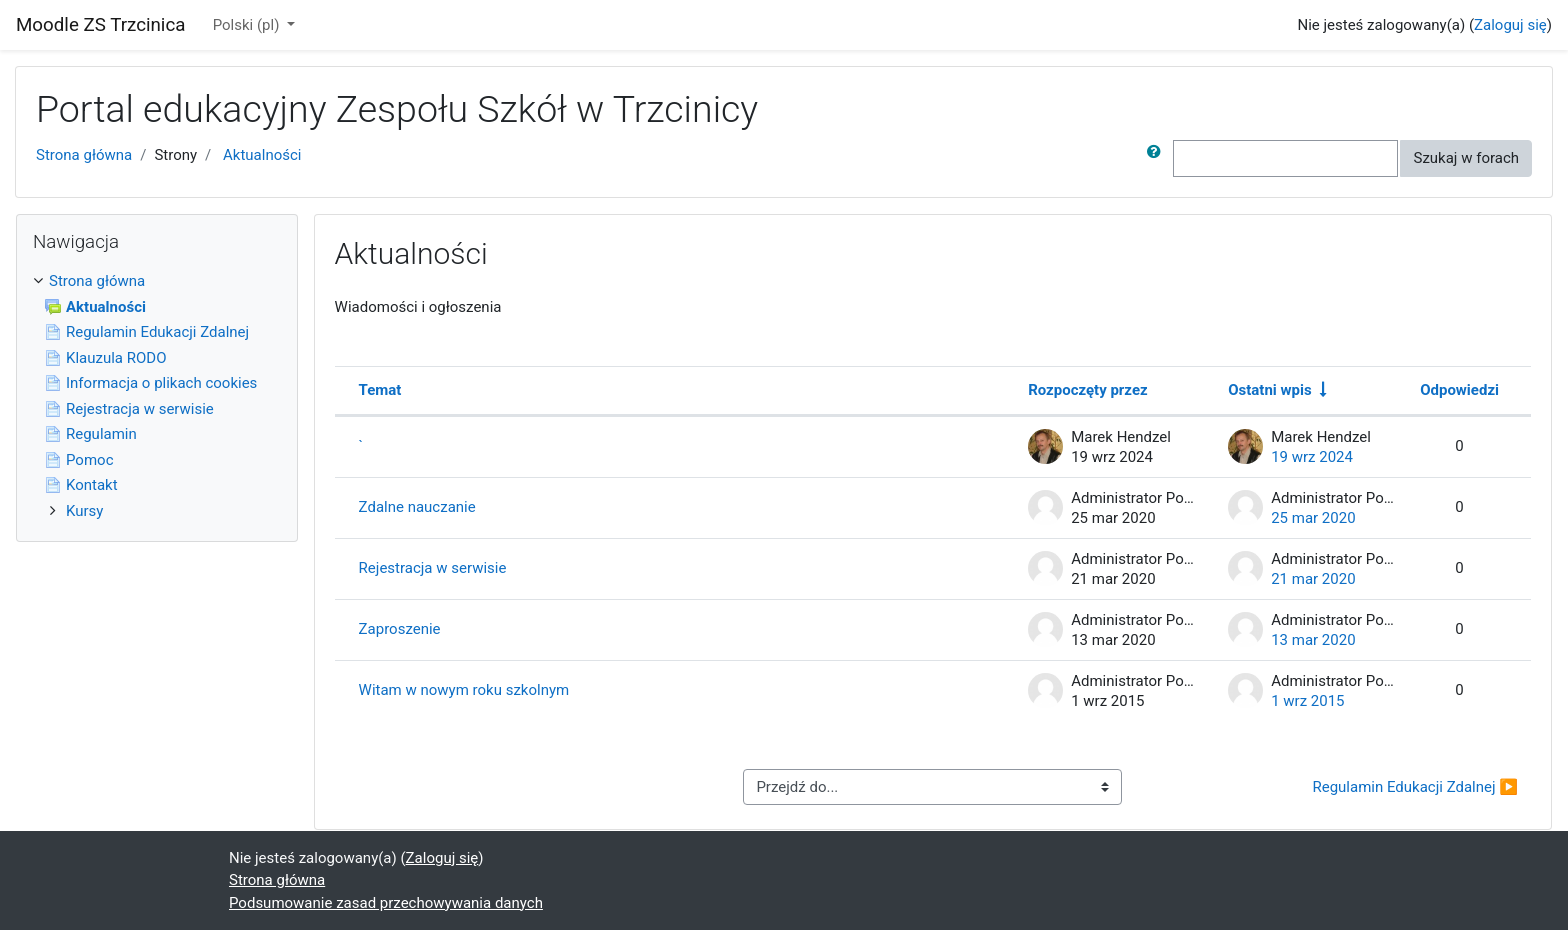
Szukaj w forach (1466, 158)
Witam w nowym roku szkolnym (464, 690)
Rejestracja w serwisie (433, 568)
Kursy (84, 511)
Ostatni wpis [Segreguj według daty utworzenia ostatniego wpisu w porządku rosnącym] (1269, 390)
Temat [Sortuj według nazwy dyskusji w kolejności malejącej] (380, 390)
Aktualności (262, 155)
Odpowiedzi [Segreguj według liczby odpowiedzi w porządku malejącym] (1459, 390)
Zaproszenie (400, 629)
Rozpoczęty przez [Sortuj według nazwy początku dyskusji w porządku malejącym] (1087, 390)
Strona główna (84, 155)
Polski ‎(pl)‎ (248, 25)
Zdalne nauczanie (417, 507)
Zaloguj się (1510, 25)
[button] (1158, 158)
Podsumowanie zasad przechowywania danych (386, 903)
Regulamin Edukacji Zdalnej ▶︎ (1415, 787)
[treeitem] (157, 281)
